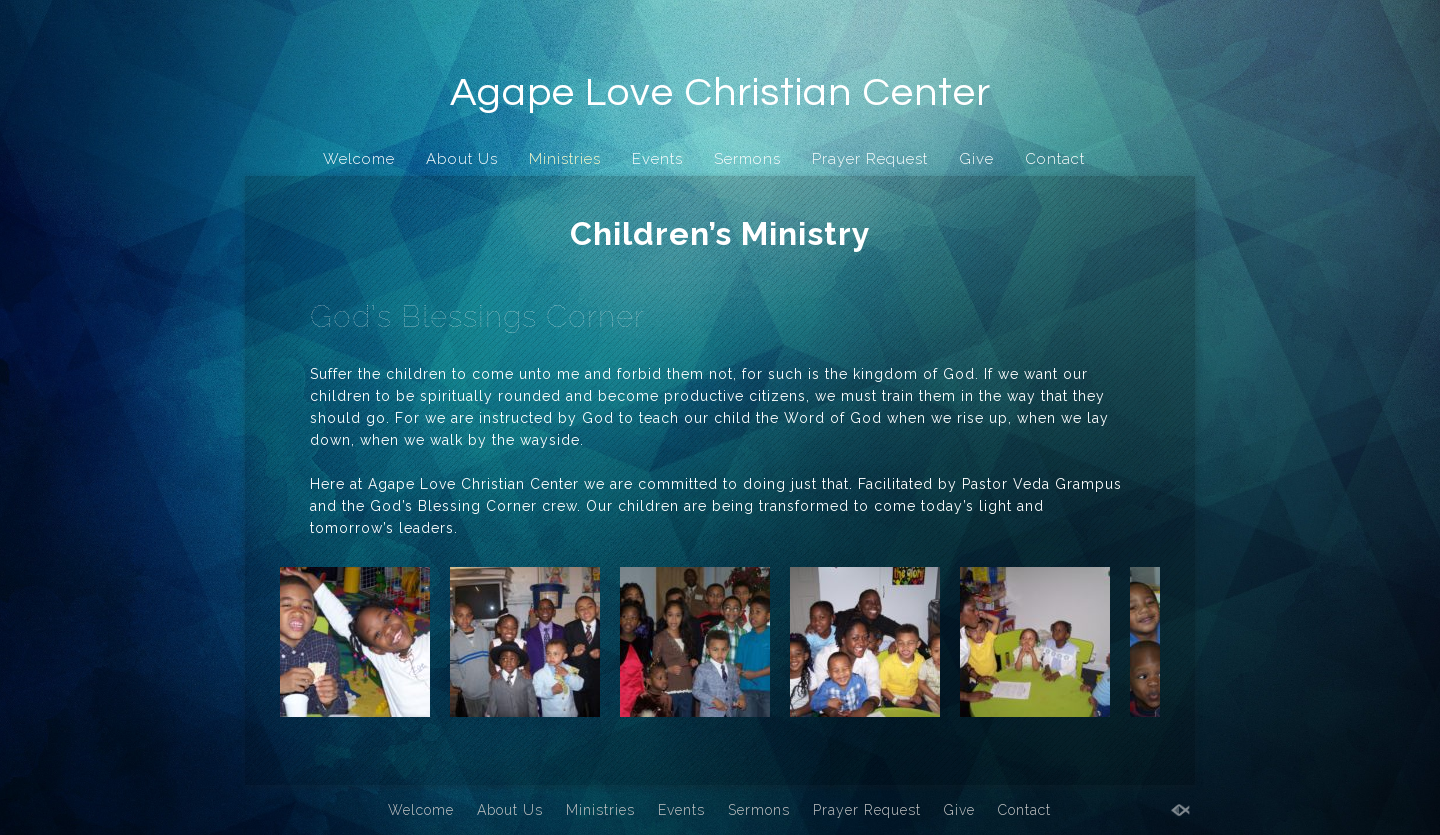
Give (976, 159)
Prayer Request (870, 159)
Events (657, 159)
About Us (462, 159)
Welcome (359, 159)
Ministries (565, 159)
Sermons (747, 159)
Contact (1055, 159)
